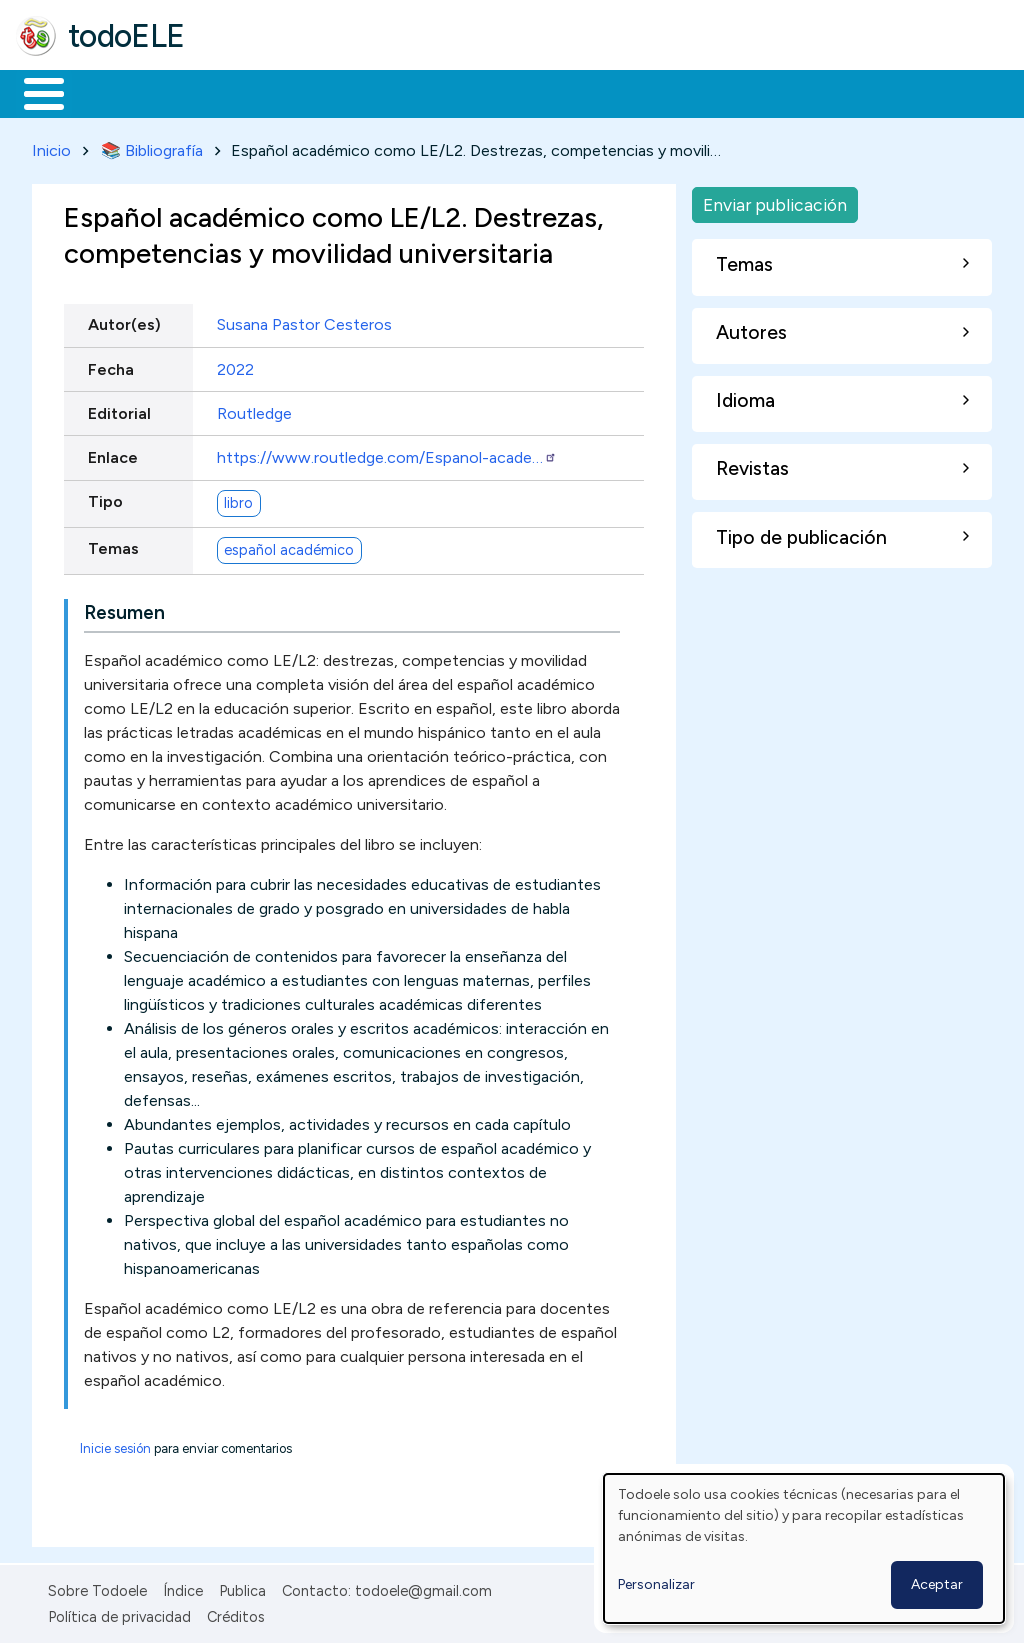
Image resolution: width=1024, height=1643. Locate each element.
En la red (472, 92)
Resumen (124, 608)
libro (238, 499)
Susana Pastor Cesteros (304, 321)
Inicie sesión (115, 1444)
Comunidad (731, 92)
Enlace (113, 453)
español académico (289, 546)
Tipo (105, 498)
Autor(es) (124, 321)
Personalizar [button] (656, 1584)
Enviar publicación (775, 200)
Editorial (119, 409)
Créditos (236, 1613)
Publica (242, 1587)
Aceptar (937, 1584)
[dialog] (804, 1548)
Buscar (821, 92)
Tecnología (598, 92)
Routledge (254, 409)
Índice (183, 1587)
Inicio (33, 92)
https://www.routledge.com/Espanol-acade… (387, 453)
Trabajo (360, 92)
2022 (235, 365)
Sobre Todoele (97, 1587)
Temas (113, 545)
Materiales (112, 92)
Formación (241, 92)
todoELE (126, 36)
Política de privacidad (119, 1613)
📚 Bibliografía (152, 146)
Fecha (111, 365)
